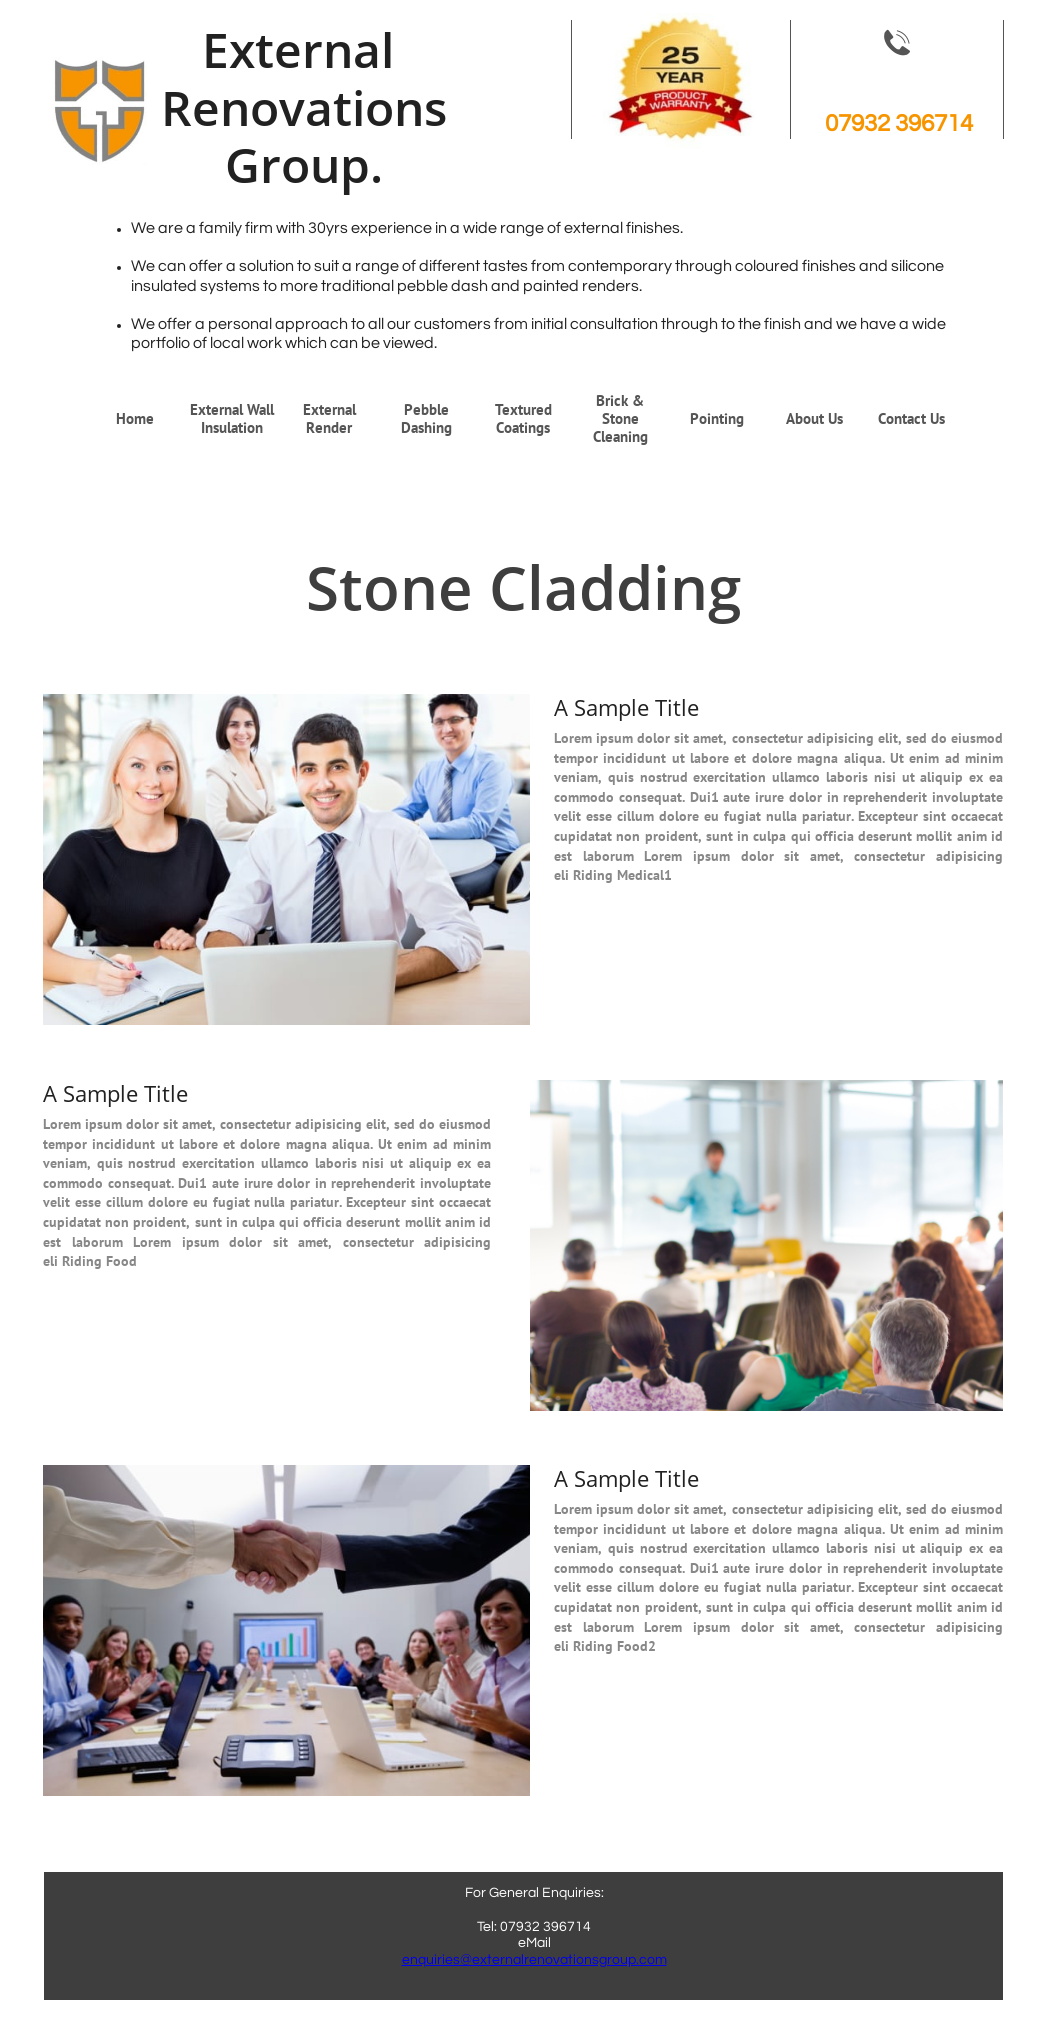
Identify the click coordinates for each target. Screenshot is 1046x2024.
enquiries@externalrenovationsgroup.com (534, 1960)
